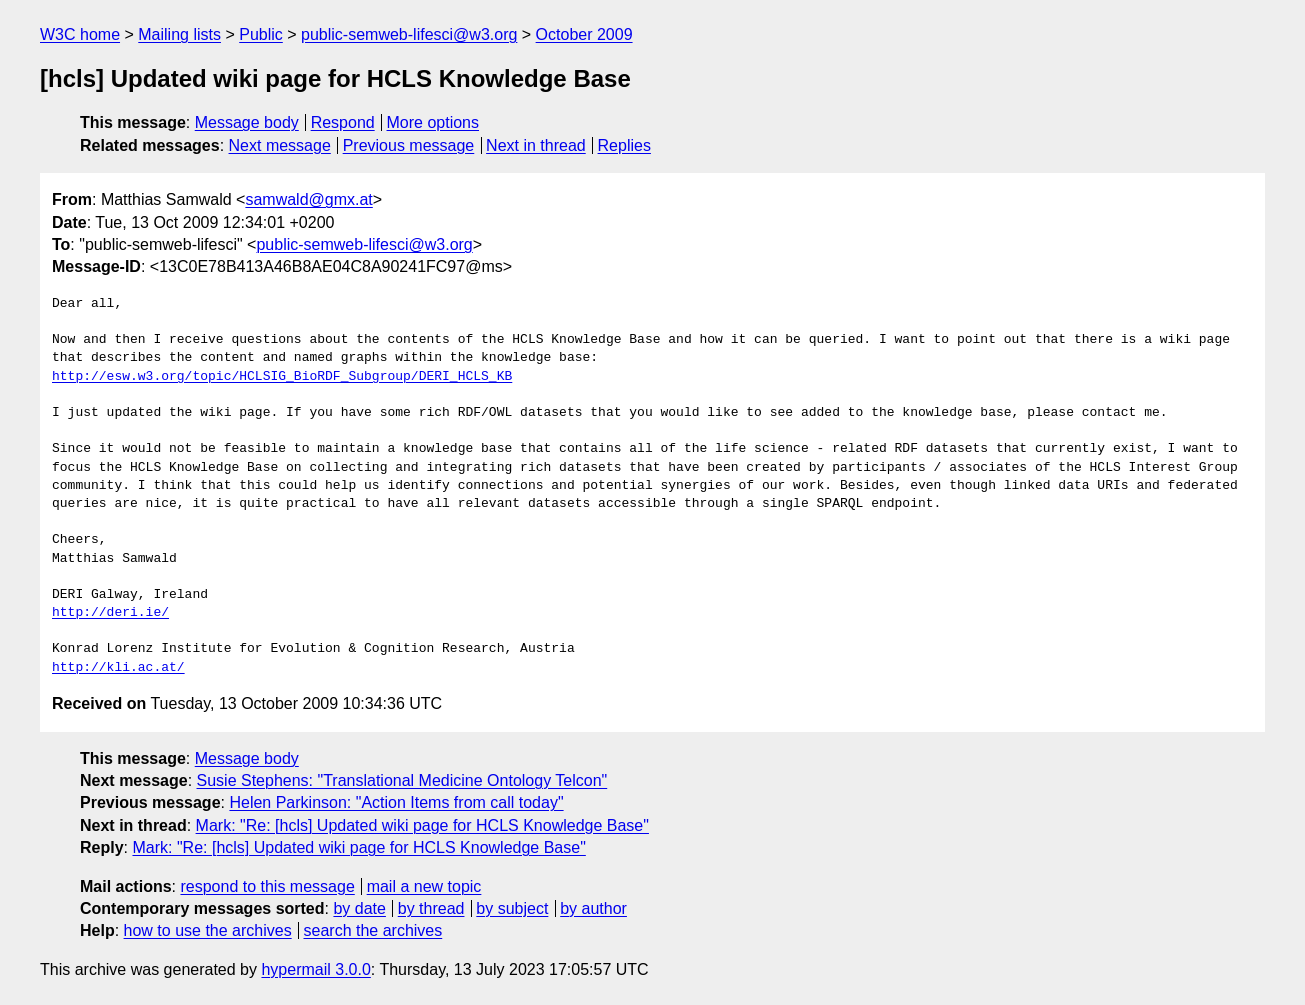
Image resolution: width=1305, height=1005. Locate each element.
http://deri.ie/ (110, 613)
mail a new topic (424, 886)
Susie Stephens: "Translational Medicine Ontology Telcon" (402, 780)
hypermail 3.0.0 (315, 969)
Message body (247, 122)
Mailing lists (179, 34)
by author (593, 908)
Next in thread (536, 145)
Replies (624, 145)
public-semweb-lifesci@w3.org (409, 34)
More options (433, 122)
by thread (431, 908)
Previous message (409, 145)
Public (261, 34)
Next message (280, 145)
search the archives (373, 930)
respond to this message (267, 886)
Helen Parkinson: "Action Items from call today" (396, 802)
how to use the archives (208, 930)
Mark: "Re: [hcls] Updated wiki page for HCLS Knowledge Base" (422, 825)
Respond (343, 122)
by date (359, 908)
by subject (512, 908)
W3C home (80, 34)
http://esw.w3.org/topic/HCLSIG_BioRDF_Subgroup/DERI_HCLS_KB (282, 377)
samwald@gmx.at (308, 199)
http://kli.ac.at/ (118, 668)
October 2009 (584, 34)
